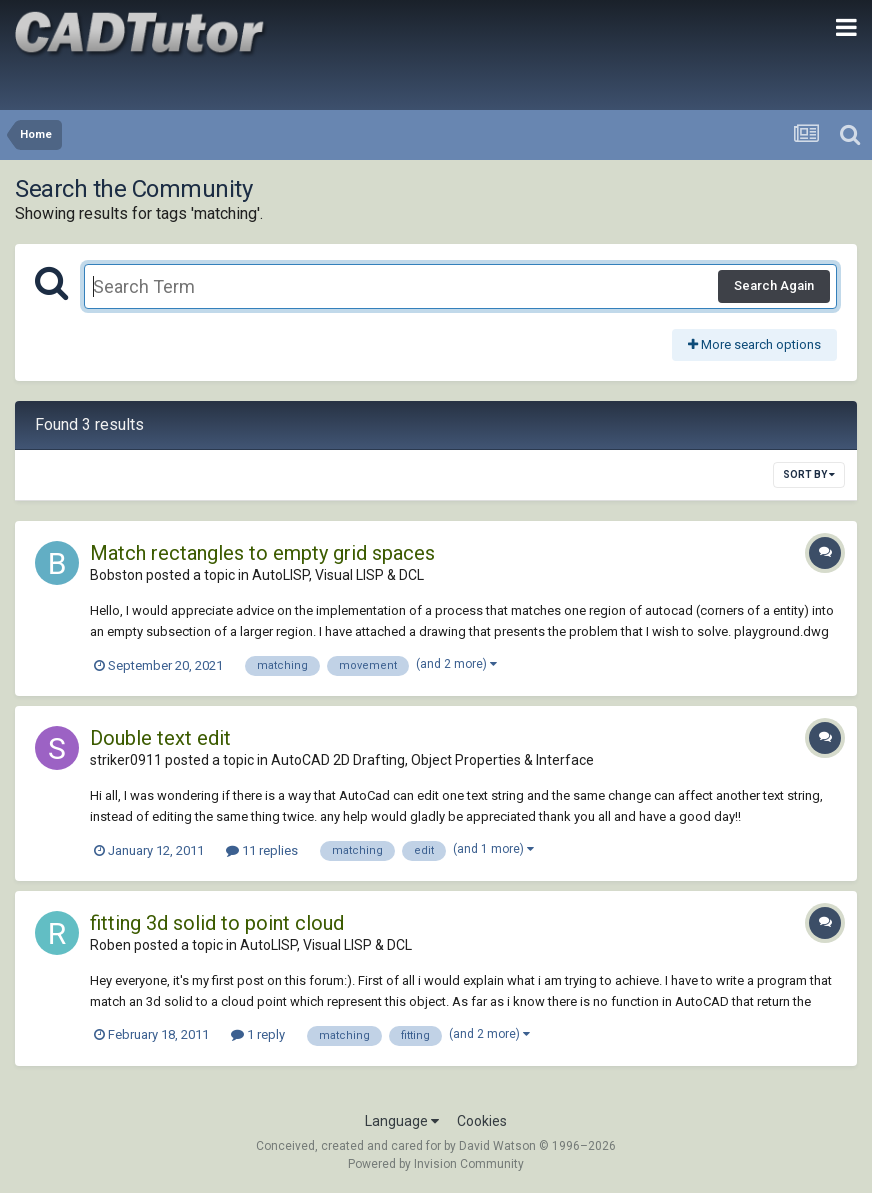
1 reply (258, 1034)
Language (402, 1121)
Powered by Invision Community (436, 1164)
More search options (754, 344)
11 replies (262, 850)
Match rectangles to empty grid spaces (262, 553)
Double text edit (160, 738)
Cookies (482, 1121)
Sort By (809, 474)
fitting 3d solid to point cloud (217, 923)
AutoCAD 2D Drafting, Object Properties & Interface (432, 760)
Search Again (774, 285)
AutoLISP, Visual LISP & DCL (338, 575)
